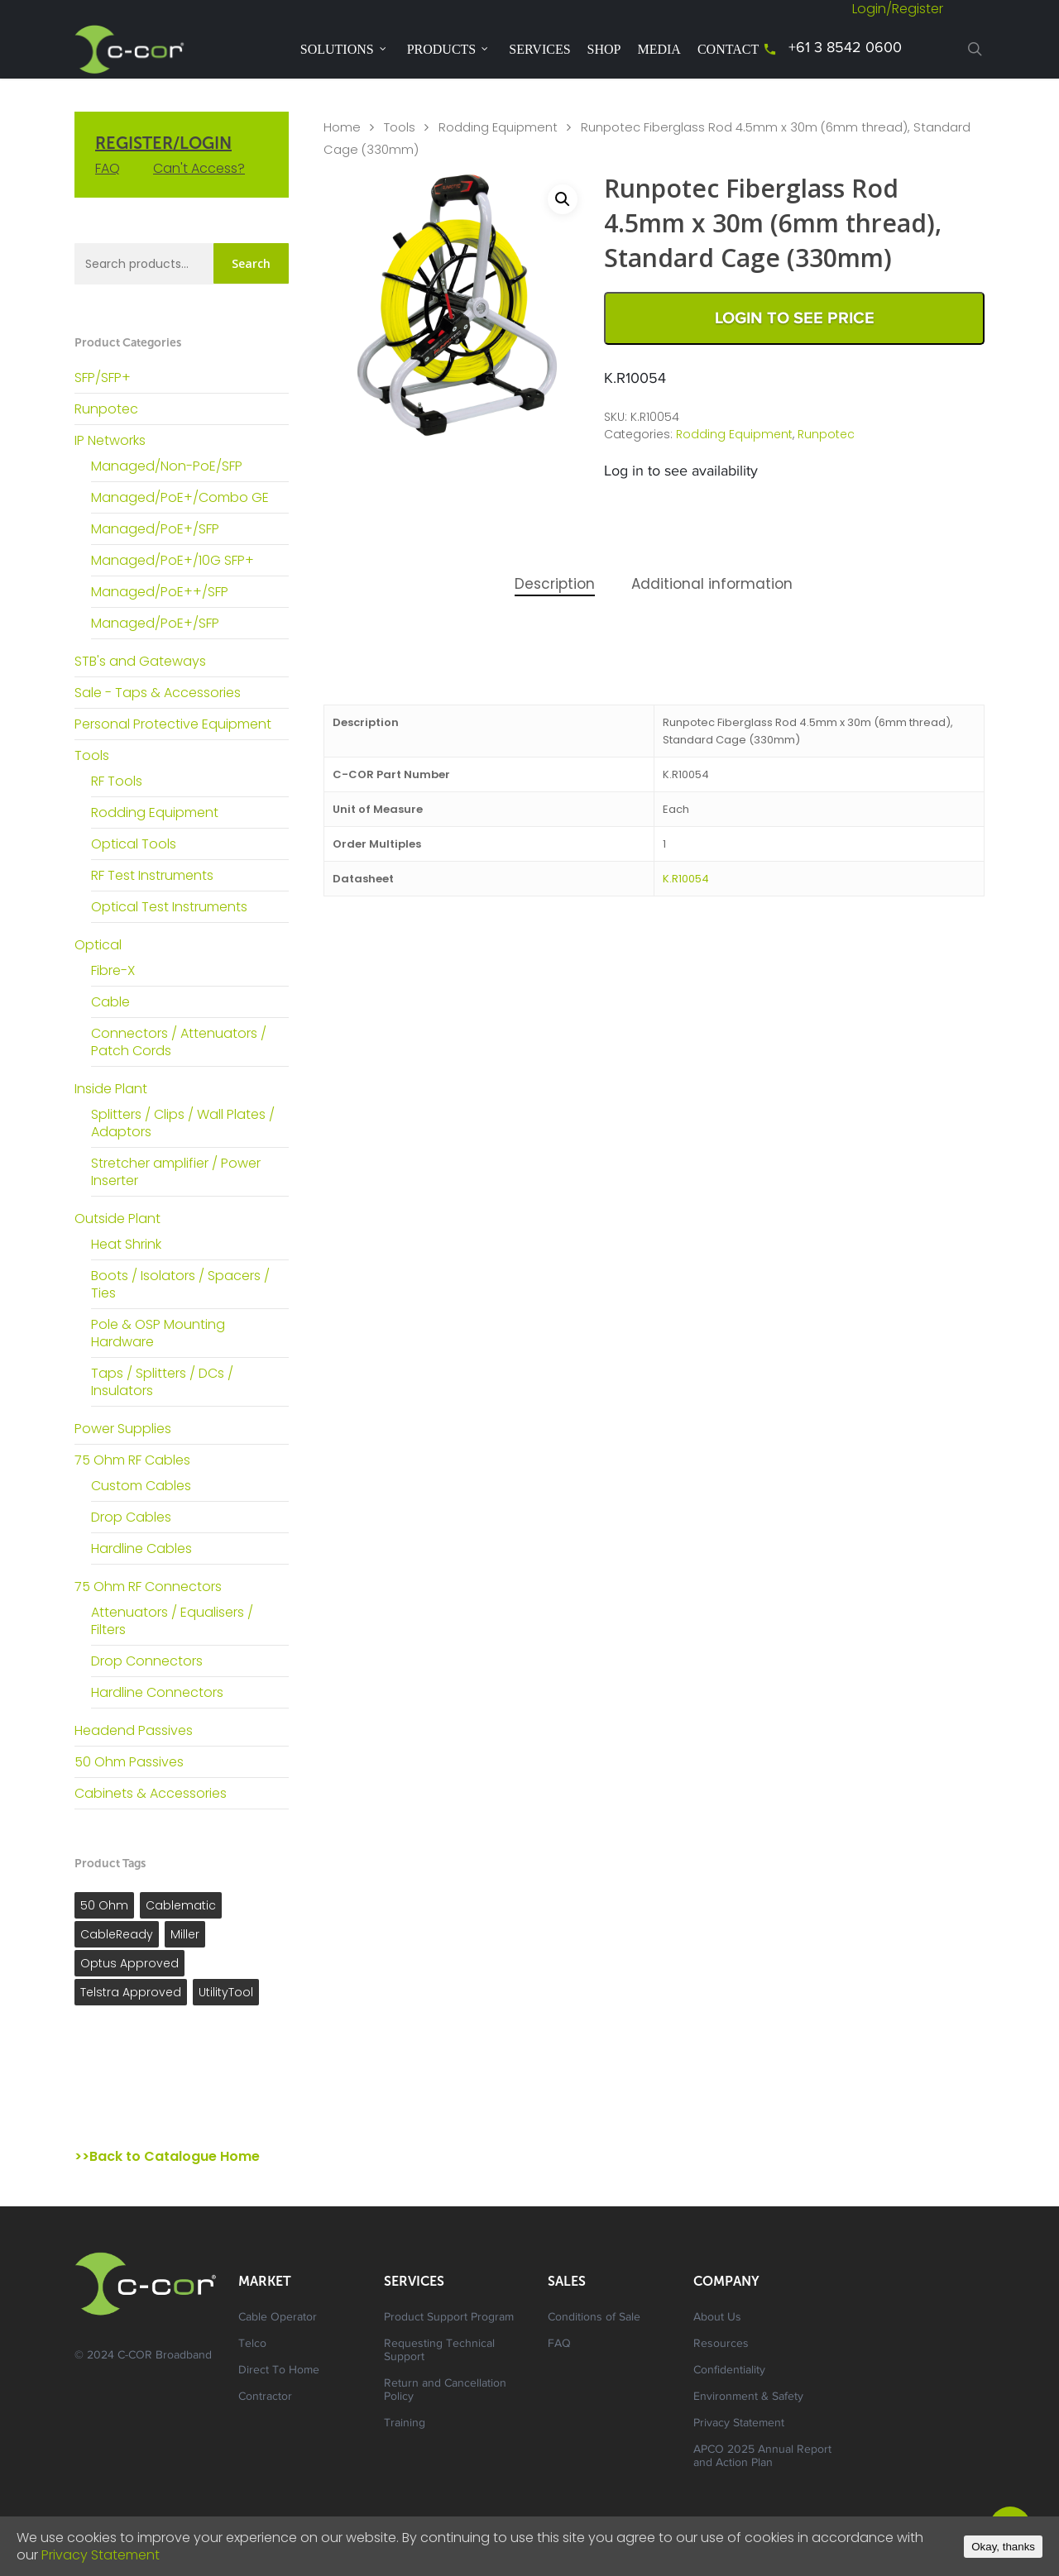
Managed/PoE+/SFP (155, 528)
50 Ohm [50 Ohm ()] (104, 1905)
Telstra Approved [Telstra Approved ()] (130, 1992)
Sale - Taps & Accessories (157, 692)
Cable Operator (277, 2318)
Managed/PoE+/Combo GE (180, 497)
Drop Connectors (147, 1660)
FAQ (107, 168)
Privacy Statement (738, 2424)
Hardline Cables (141, 1548)
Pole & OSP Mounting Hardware (158, 1333)
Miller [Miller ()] (184, 1934)
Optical (98, 944)
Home (342, 127)
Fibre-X (113, 970)
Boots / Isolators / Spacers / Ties (180, 1284)
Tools (91, 755)
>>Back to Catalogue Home (167, 2156)
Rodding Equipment (154, 812)
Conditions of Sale (594, 2318)
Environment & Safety (748, 2397)
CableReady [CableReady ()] (116, 1934)
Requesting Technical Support (439, 2351)
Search (251, 263)
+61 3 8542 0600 (845, 48)
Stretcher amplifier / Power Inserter (176, 1172)
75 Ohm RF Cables (132, 1460)
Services (539, 49)
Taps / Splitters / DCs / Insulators (162, 1382)
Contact (728, 49)
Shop (604, 49)
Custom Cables (141, 1485)
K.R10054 (686, 879)
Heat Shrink (126, 1244)
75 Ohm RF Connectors (148, 1586)
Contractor (265, 2397)
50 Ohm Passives (129, 1761)
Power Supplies (122, 1428)
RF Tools (116, 781)
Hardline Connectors (157, 1692)
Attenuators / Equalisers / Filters (172, 1621)
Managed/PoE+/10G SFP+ (172, 560)
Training (404, 2424)
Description (555, 584)
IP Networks (110, 440)
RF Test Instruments (152, 875)
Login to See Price (795, 318)
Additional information (712, 584)
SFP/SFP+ (102, 377)
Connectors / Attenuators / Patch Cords (178, 1042)
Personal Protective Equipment (172, 724)
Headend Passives (133, 1730)
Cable (110, 1001)
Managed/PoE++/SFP (159, 591)
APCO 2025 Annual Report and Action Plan (762, 2457)
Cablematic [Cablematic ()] (181, 1905)
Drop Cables (131, 1517)
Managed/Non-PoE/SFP (166, 466)
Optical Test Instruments (169, 906)
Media (658, 49)
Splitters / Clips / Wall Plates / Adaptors (183, 1123)
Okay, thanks (1003, 2546)
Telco (252, 2344)
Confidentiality (729, 2371)
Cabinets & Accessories (150, 1793)
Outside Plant (117, 1218)
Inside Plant (110, 1088)
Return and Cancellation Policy (445, 2390)
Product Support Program (449, 2318)
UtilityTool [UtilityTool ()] (226, 1992)
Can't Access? (199, 168)
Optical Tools (133, 843)
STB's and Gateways (140, 661)
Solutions (343, 48)
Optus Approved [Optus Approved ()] (129, 1963)
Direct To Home (278, 2371)
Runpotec (106, 408)
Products (448, 48)
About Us (717, 2318)
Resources (721, 2344)
